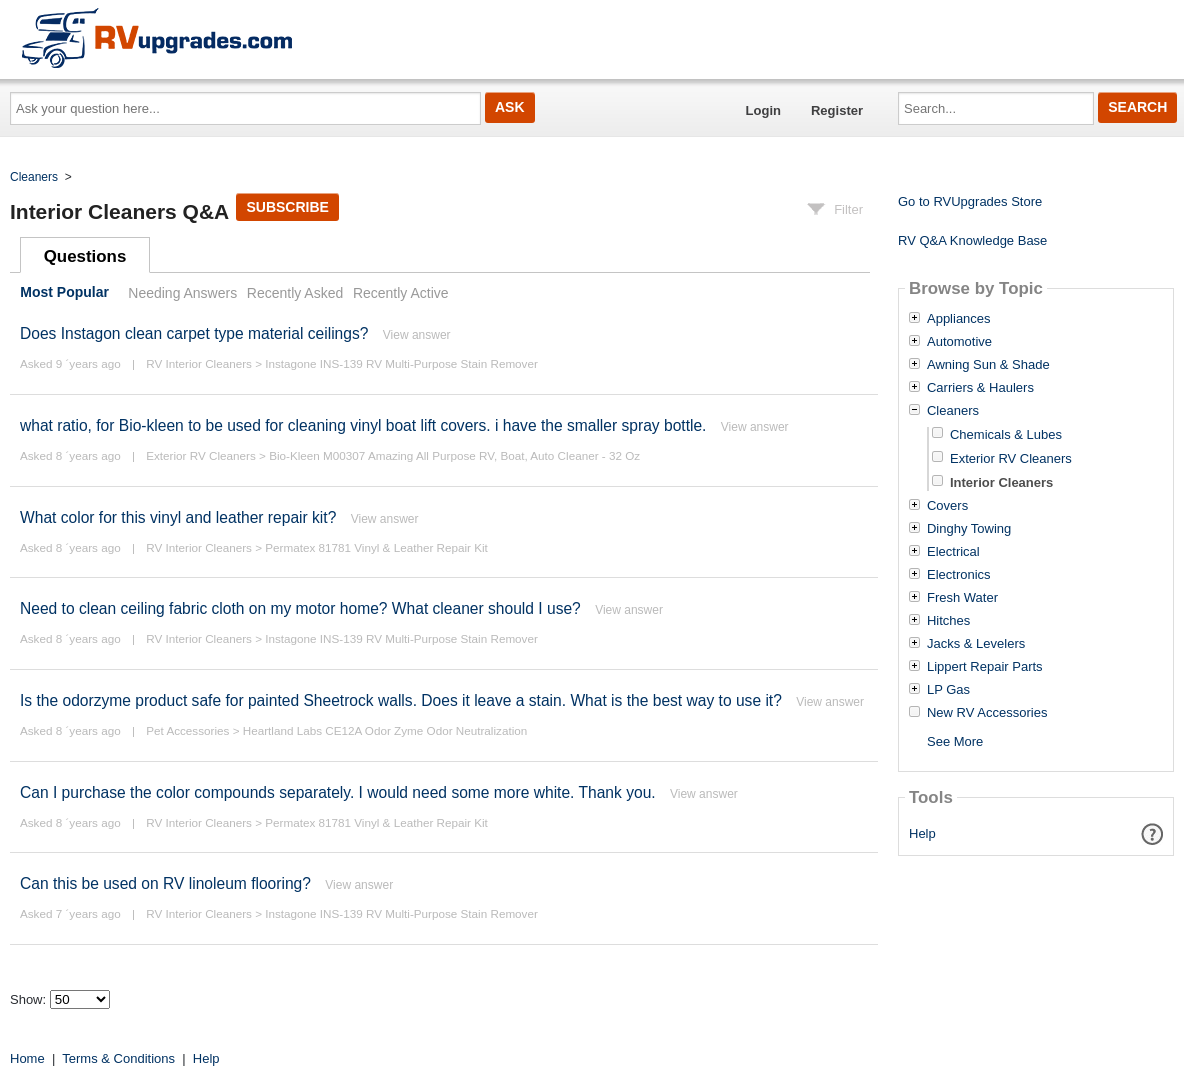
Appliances (959, 319)
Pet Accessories (187, 730)
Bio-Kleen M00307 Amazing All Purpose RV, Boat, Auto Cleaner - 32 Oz (454, 455)
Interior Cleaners (1001, 482)
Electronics (959, 575)
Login (763, 110)
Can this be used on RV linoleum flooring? (165, 883)
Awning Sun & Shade (988, 365)
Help (922, 833)
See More (955, 741)
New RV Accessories (987, 713)
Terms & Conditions (118, 1058)
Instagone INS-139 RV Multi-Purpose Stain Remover (401, 363)
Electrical (953, 552)
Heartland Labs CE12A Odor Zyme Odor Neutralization (385, 730)
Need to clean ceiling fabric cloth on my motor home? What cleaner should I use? (300, 608)
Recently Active (401, 293)
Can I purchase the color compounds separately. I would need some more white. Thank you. (338, 792)
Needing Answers (182, 293)
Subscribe (287, 207)
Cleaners (34, 177)
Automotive (959, 342)
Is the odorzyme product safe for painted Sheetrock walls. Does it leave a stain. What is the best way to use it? (401, 700)
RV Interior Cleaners (199, 363)
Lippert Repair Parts (985, 667)
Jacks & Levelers (976, 644)
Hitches (948, 621)
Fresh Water (962, 598)
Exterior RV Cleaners (201, 455)
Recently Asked (295, 293)
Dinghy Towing (969, 529)
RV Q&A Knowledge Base (972, 240)
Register (837, 110)
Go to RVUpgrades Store (970, 201)
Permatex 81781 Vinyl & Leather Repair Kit (376, 547)
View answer (417, 335)
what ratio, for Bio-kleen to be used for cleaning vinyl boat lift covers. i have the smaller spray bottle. (363, 425)
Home (27, 1058)
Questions (85, 256)
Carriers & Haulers (980, 388)
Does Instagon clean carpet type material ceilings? (194, 333)
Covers (947, 506)
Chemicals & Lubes (1006, 434)
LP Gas (948, 690)
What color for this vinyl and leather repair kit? (178, 517)
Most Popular (64, 293)
